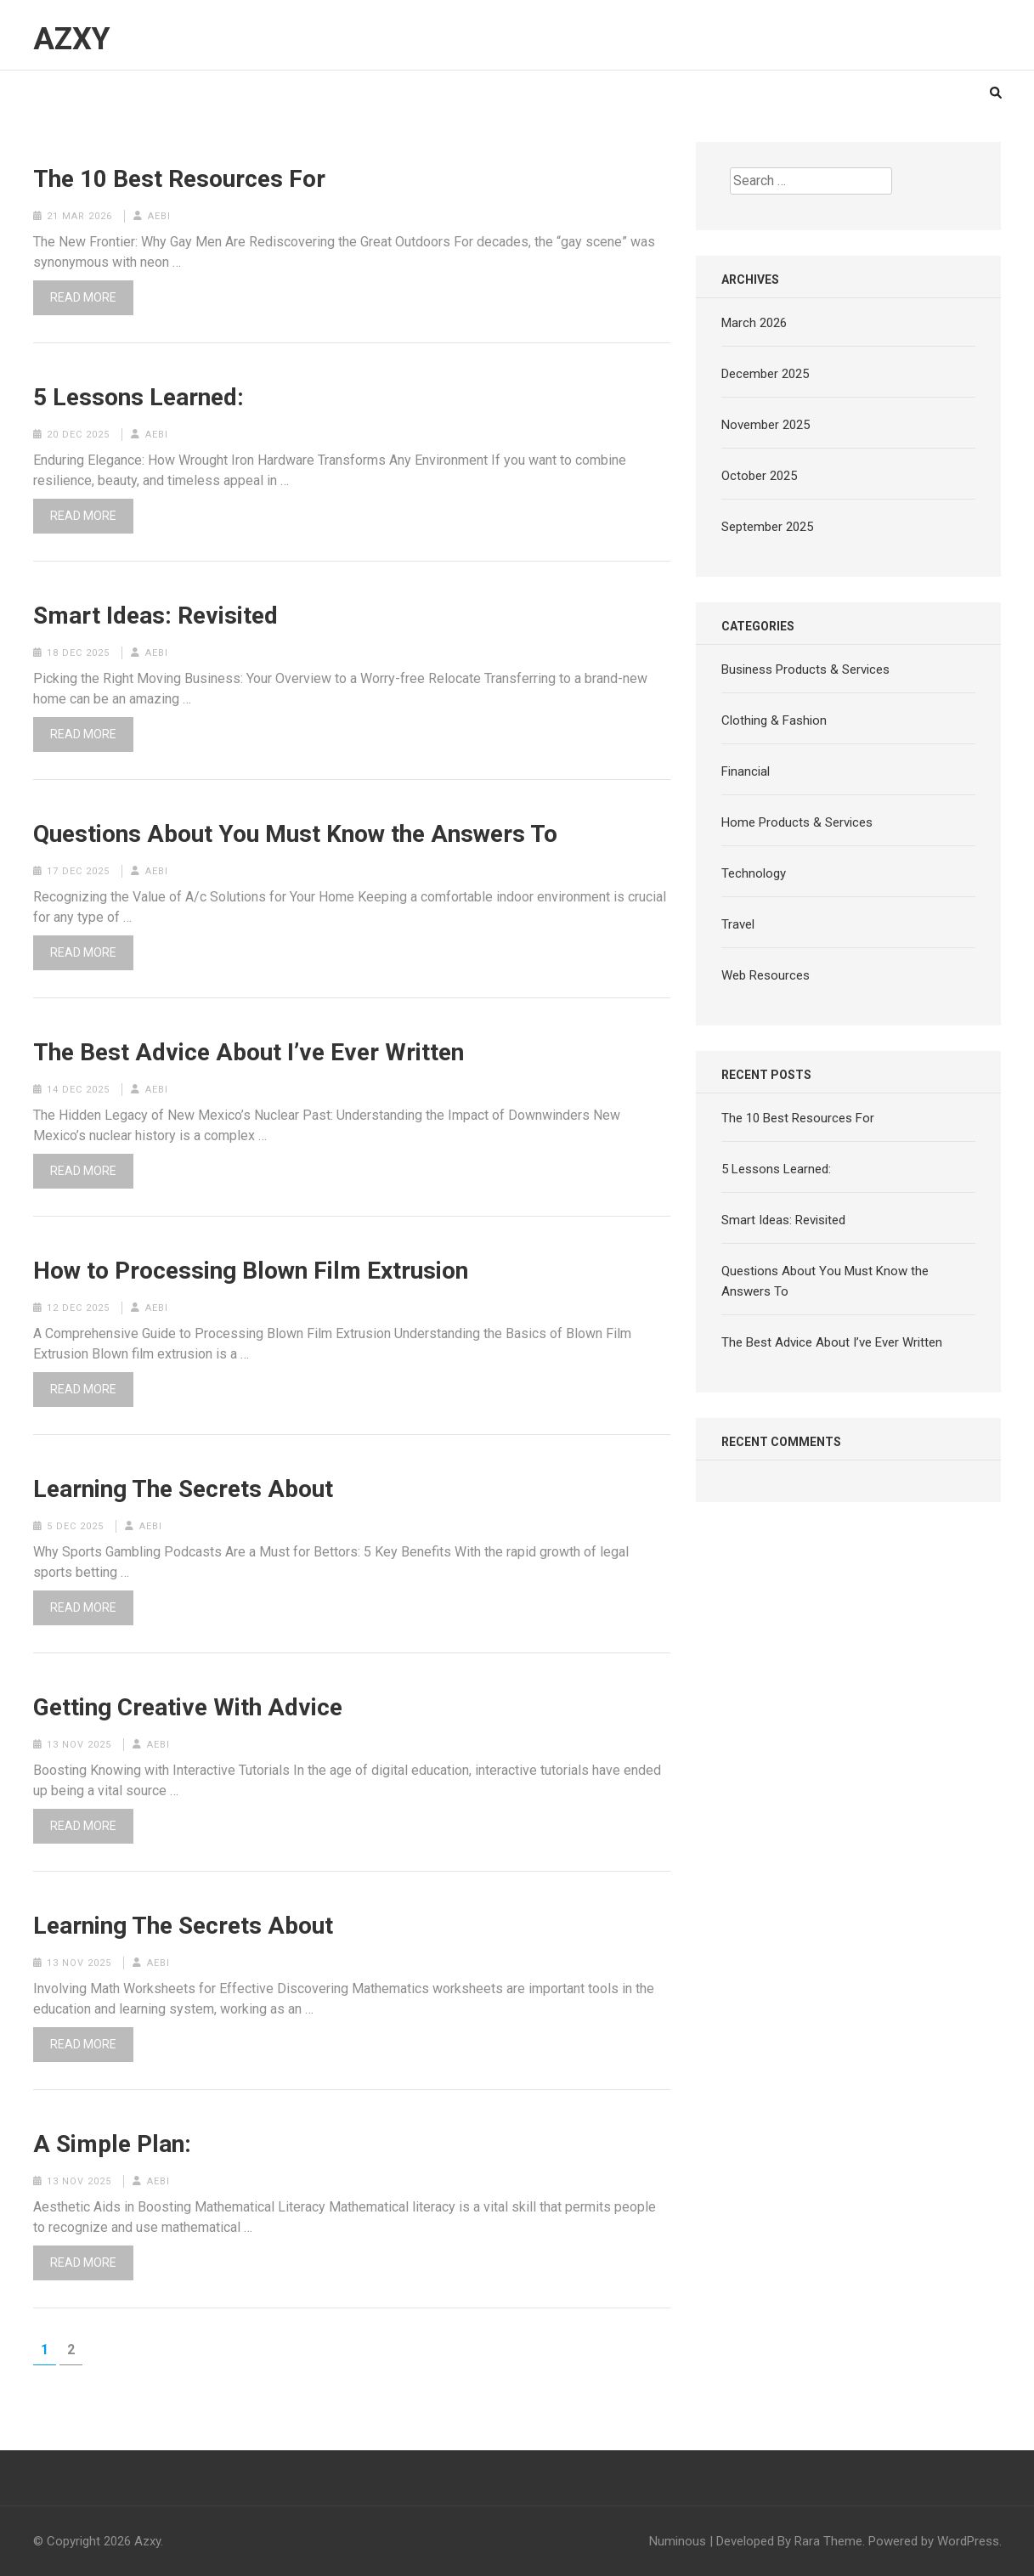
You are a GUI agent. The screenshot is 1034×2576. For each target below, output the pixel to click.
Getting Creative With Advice (187, 1707)
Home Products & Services (797, 822)
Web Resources (765, 975)
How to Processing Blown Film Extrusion (250, 1271)
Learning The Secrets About (183, 1489)
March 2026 (754, 322)
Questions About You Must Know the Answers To (295, 834)
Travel (737, 924)
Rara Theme (828, 2541)
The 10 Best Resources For (179, 179)
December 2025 (765, 373)
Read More (83, 297)
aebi (159, 216)
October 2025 (759, 475)
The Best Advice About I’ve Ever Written (248, 1052)
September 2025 (767, 526)
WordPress (968, 2541)
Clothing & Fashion (774, 720)
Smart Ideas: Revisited (155, 616)
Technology (753, 873)
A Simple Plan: (112, 2144)
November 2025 (765, 424)
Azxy (71, 39)
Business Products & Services (805, 669)
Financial (745, 771)
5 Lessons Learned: (138, 397)
